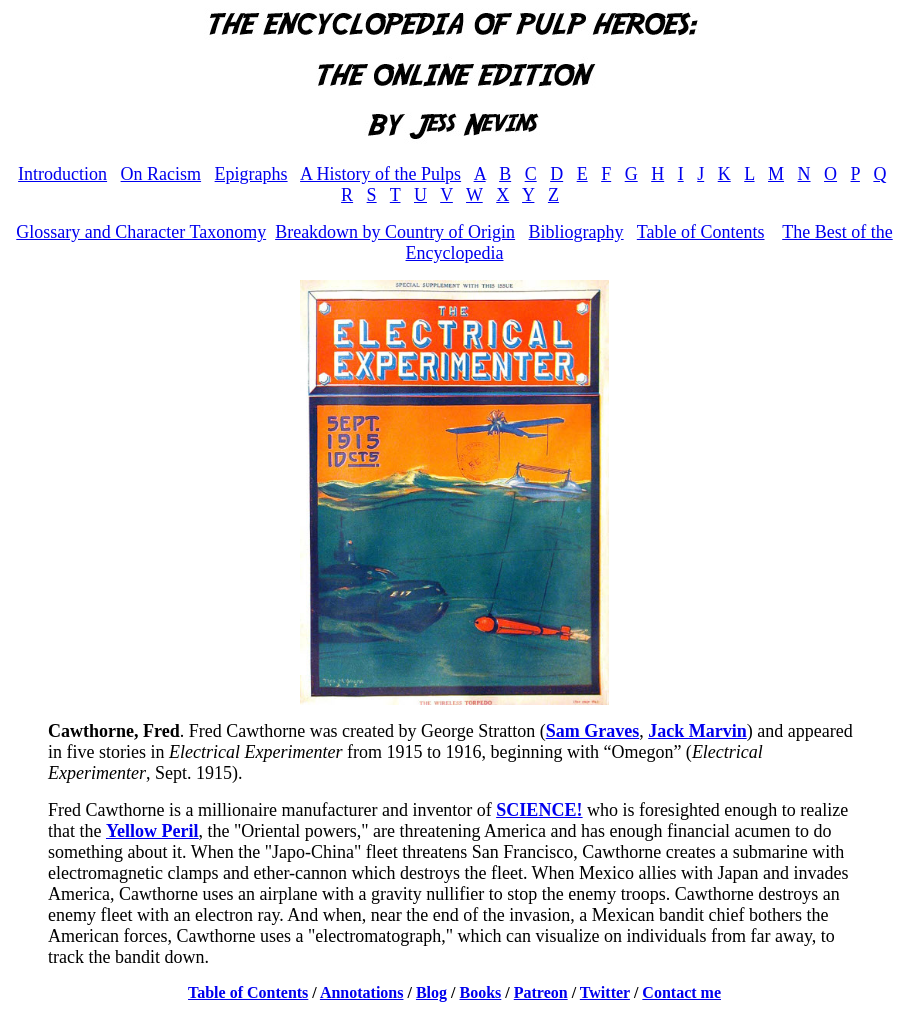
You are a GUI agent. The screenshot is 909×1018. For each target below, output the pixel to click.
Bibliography (576, 232)
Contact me (681, 992)
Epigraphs (251, 174)
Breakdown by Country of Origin (395, 232)
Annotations (362, 992)
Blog (431, 992)
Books (481, 992)
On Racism (161, 174)
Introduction (62, 174)
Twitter (605, 992)
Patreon (541, 992)
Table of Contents (701, 232)
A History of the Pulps (380, 174)
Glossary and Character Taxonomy (141, 232)
